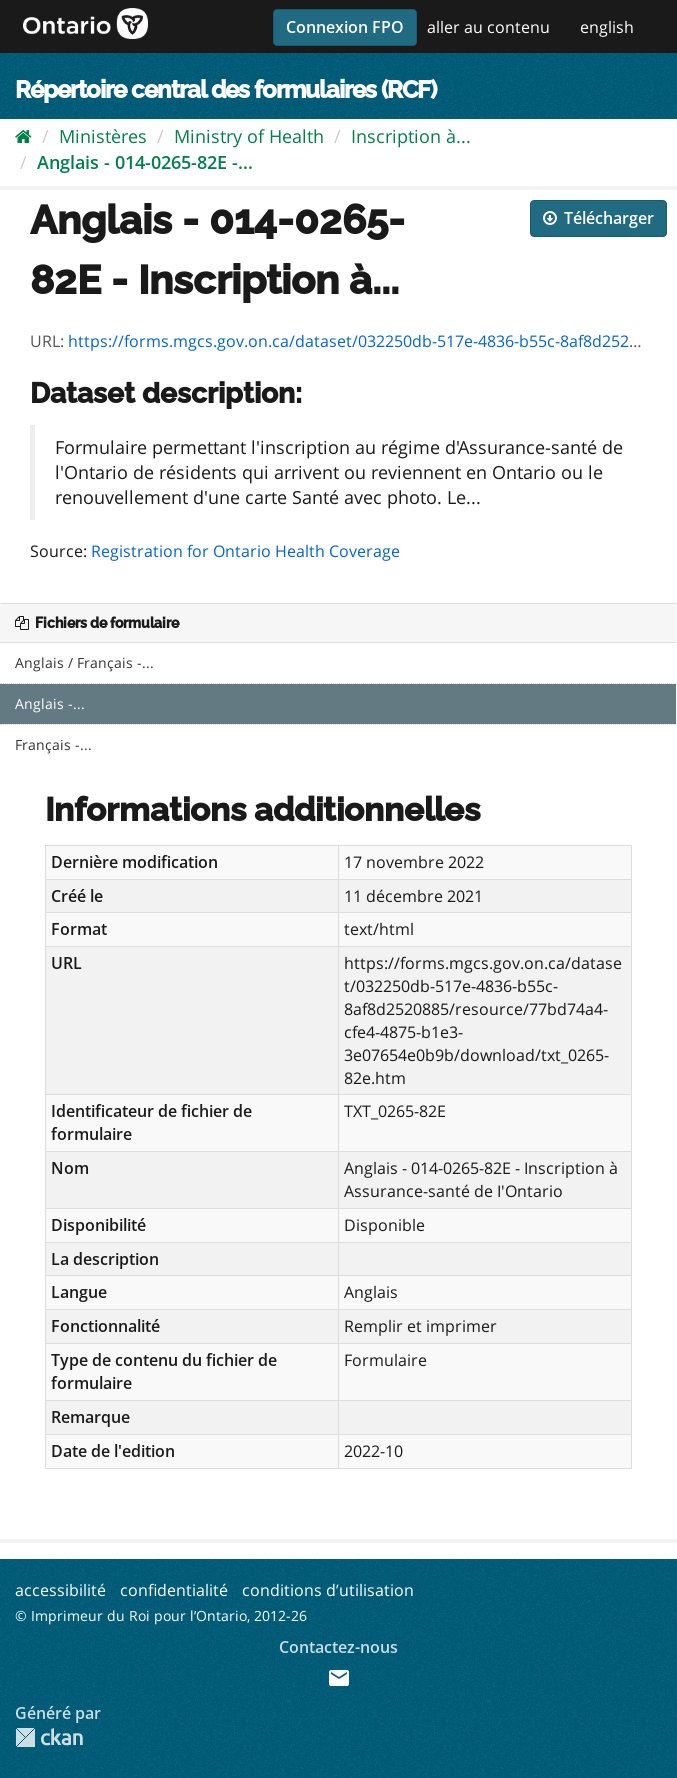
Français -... (53, 744)
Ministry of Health (249, 136)
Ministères (103, 136)
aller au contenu (488, 27)
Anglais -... (50, 703)
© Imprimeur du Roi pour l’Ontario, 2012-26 (161, 1615)
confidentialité (174, 1590)
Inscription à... (411, 136)
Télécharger (598, 218)
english (607, 27)
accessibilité (60, 1590)
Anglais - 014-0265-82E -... (145, 162)
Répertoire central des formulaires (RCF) (225, 89)
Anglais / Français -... (84, 662)
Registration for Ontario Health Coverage (245, 551)
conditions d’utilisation (328, 1590)
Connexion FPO (345, 27)
